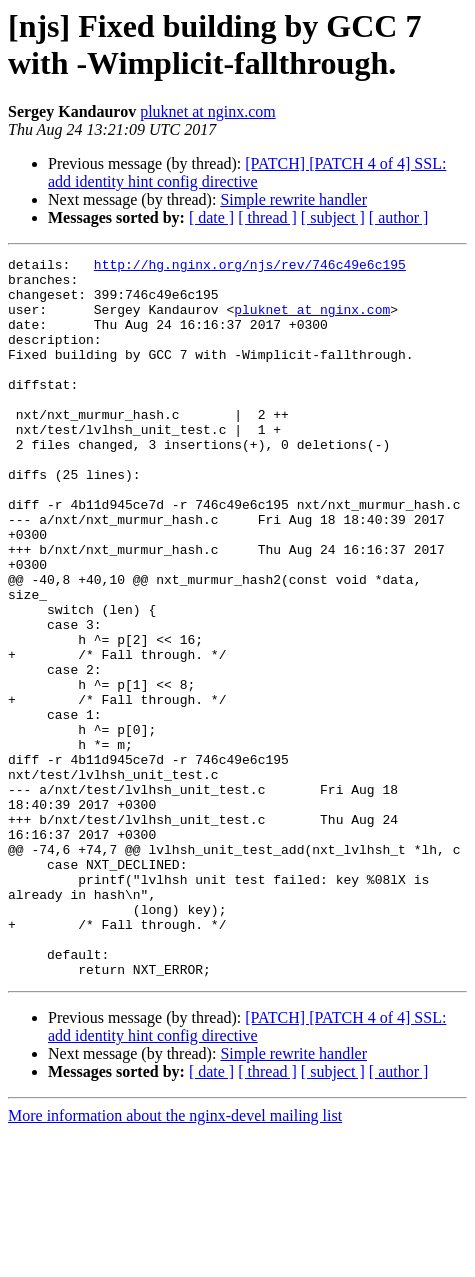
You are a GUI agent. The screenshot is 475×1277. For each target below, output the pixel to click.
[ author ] (399, 217)
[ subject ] (333, 217)
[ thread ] (267, 217)
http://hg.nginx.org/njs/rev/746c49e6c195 (250, 267)
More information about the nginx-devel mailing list (175, 1259)
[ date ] (211, 217)
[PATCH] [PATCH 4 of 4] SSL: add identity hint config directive (247, 172)
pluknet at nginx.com (208, 111)
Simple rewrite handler (293, 199)
